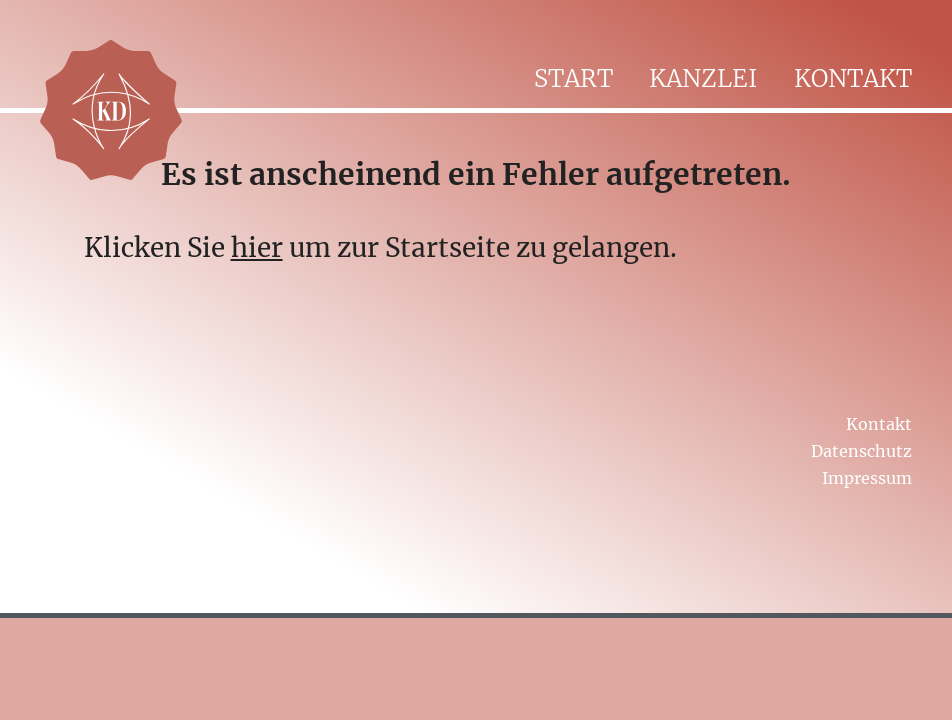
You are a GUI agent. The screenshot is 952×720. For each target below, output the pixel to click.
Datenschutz (861, 451)
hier (257, 247)
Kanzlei (703, 78)
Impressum (867, 478)
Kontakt (853, 78)
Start (573, 78)
